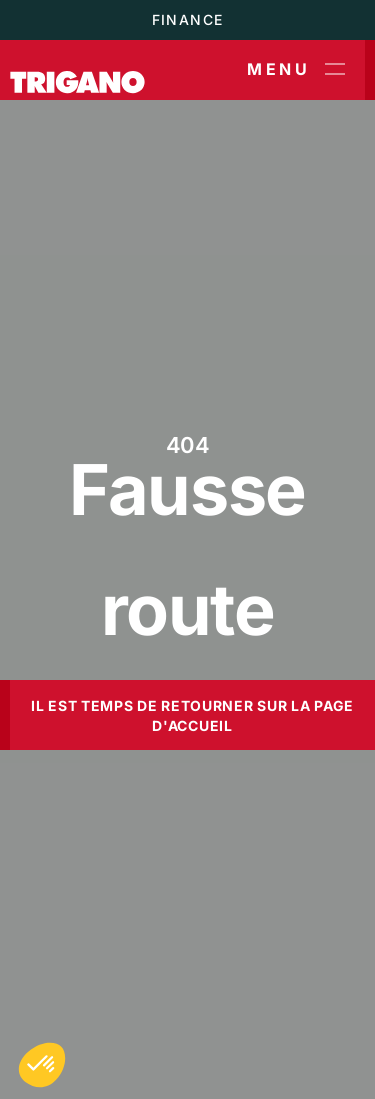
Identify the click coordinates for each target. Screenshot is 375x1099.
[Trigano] (77, 70)
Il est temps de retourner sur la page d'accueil (192, 715)
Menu (296, 70)
